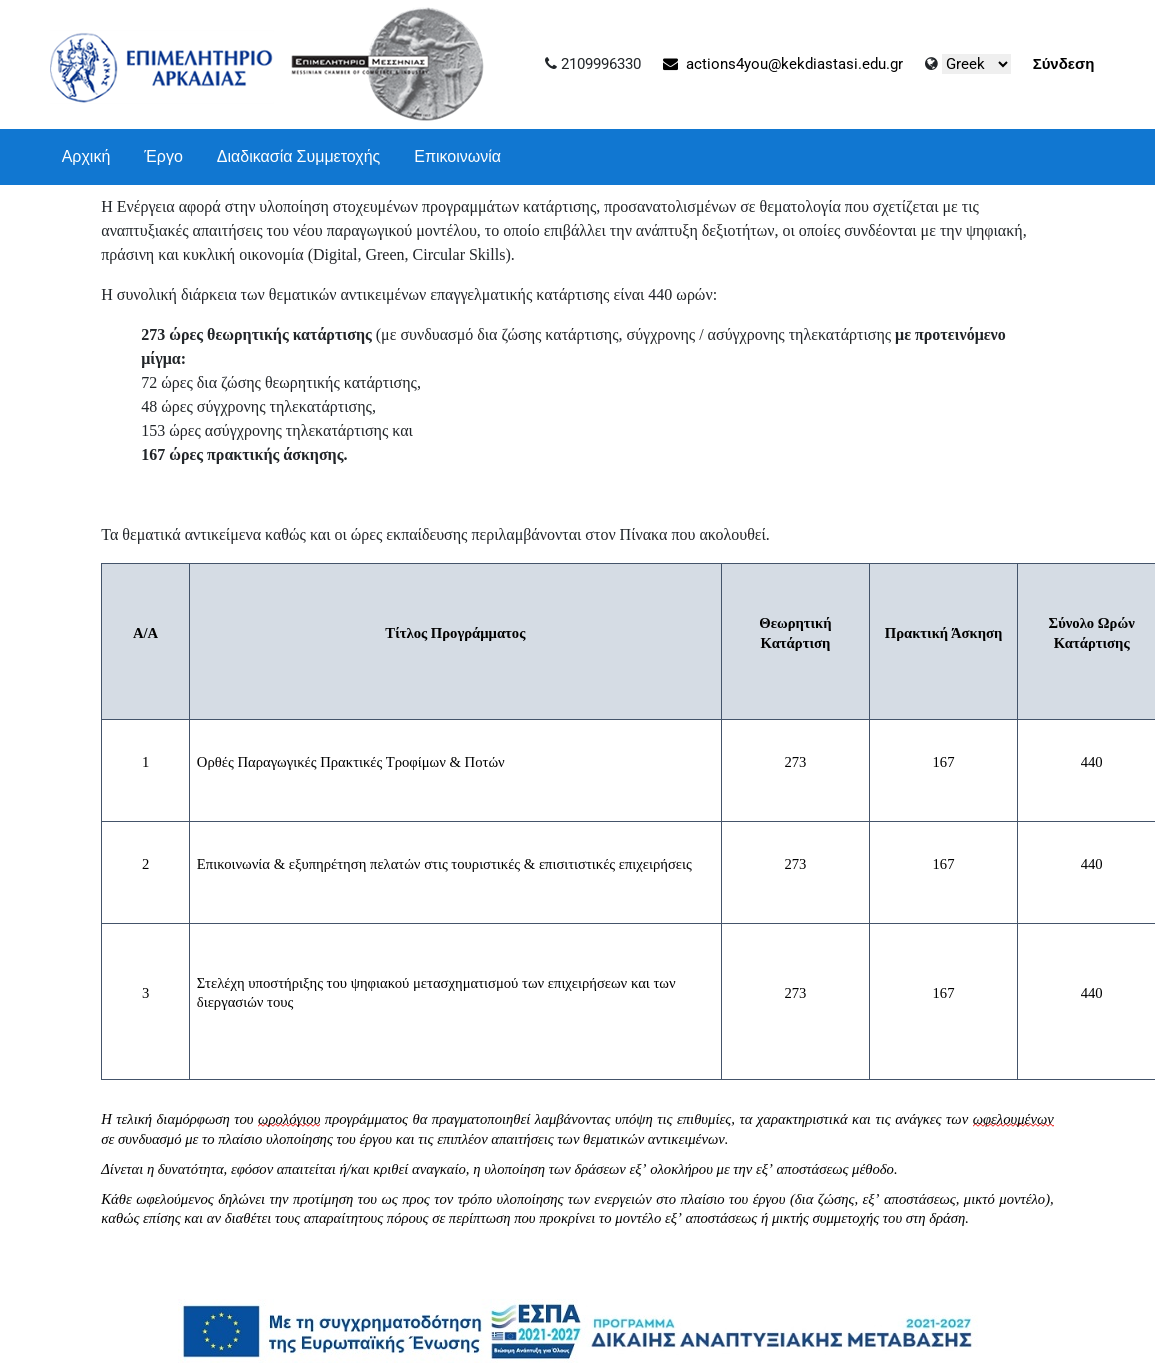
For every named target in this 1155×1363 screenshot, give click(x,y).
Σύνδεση (1064, 64)
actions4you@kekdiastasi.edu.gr (783, 64)
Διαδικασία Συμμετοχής (298, 156)
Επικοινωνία (457, 156)
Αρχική (86, 156)
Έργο (163, 156)
